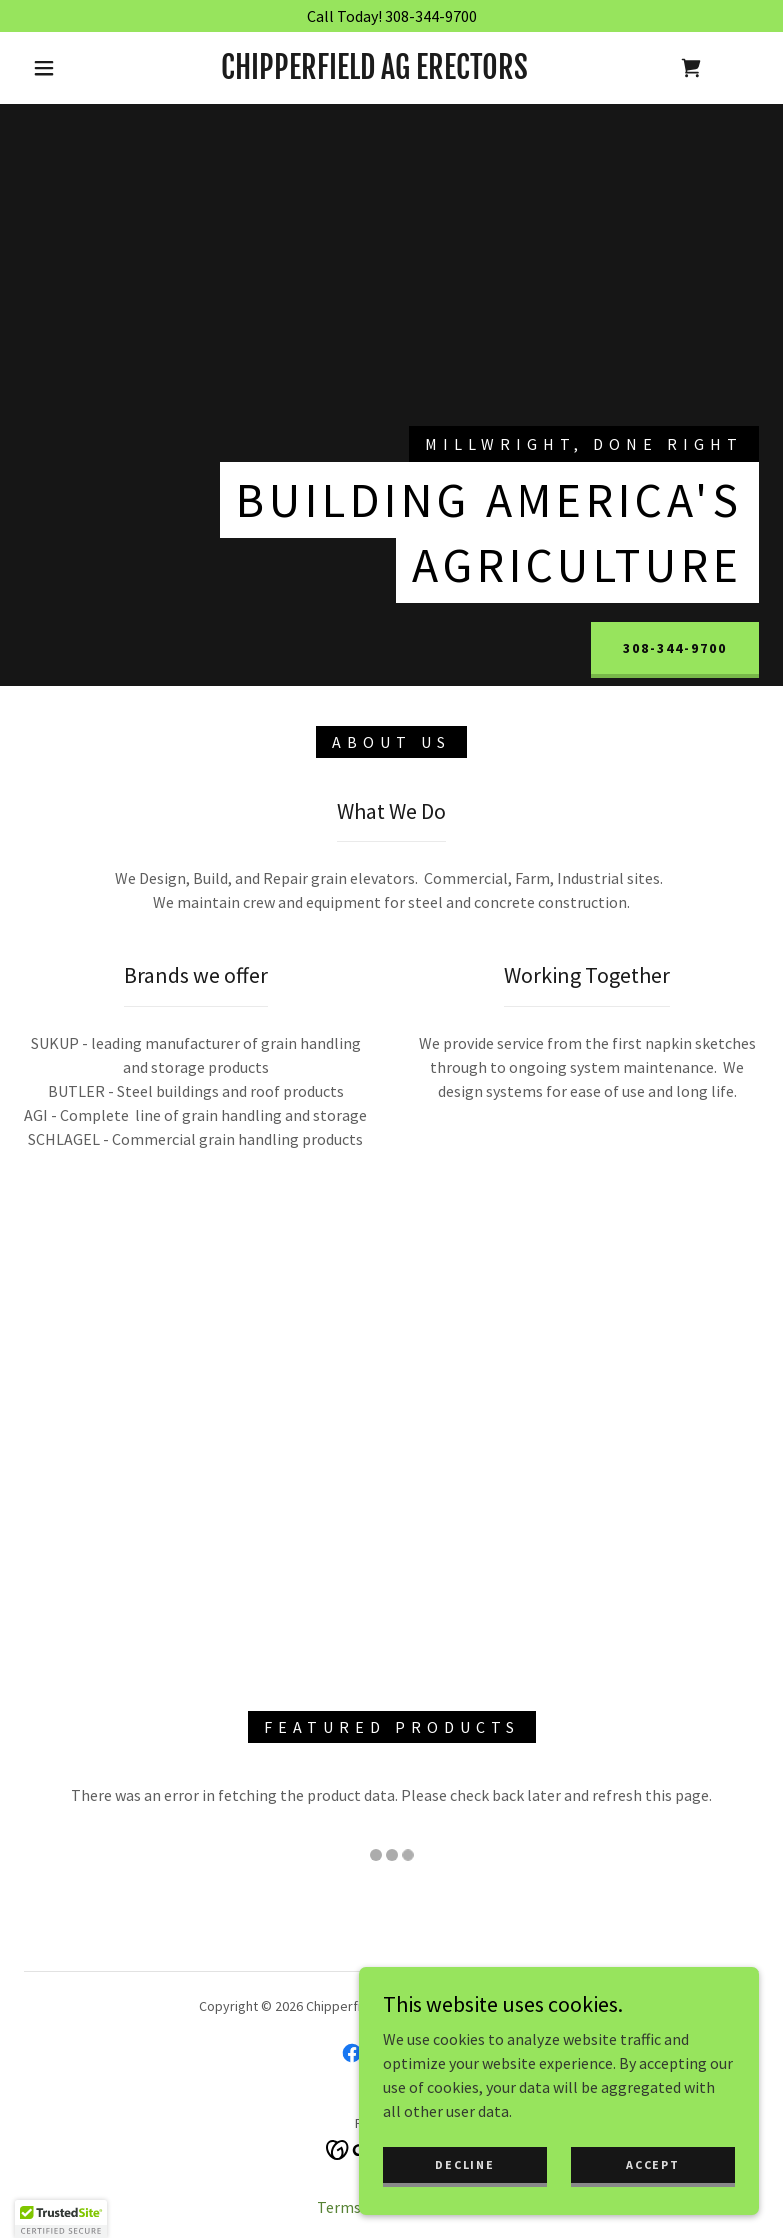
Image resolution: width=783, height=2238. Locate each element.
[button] (44, 68)
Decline (464, 2164)
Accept (652, 2164)
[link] (375, 73)
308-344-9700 (675, 648)
